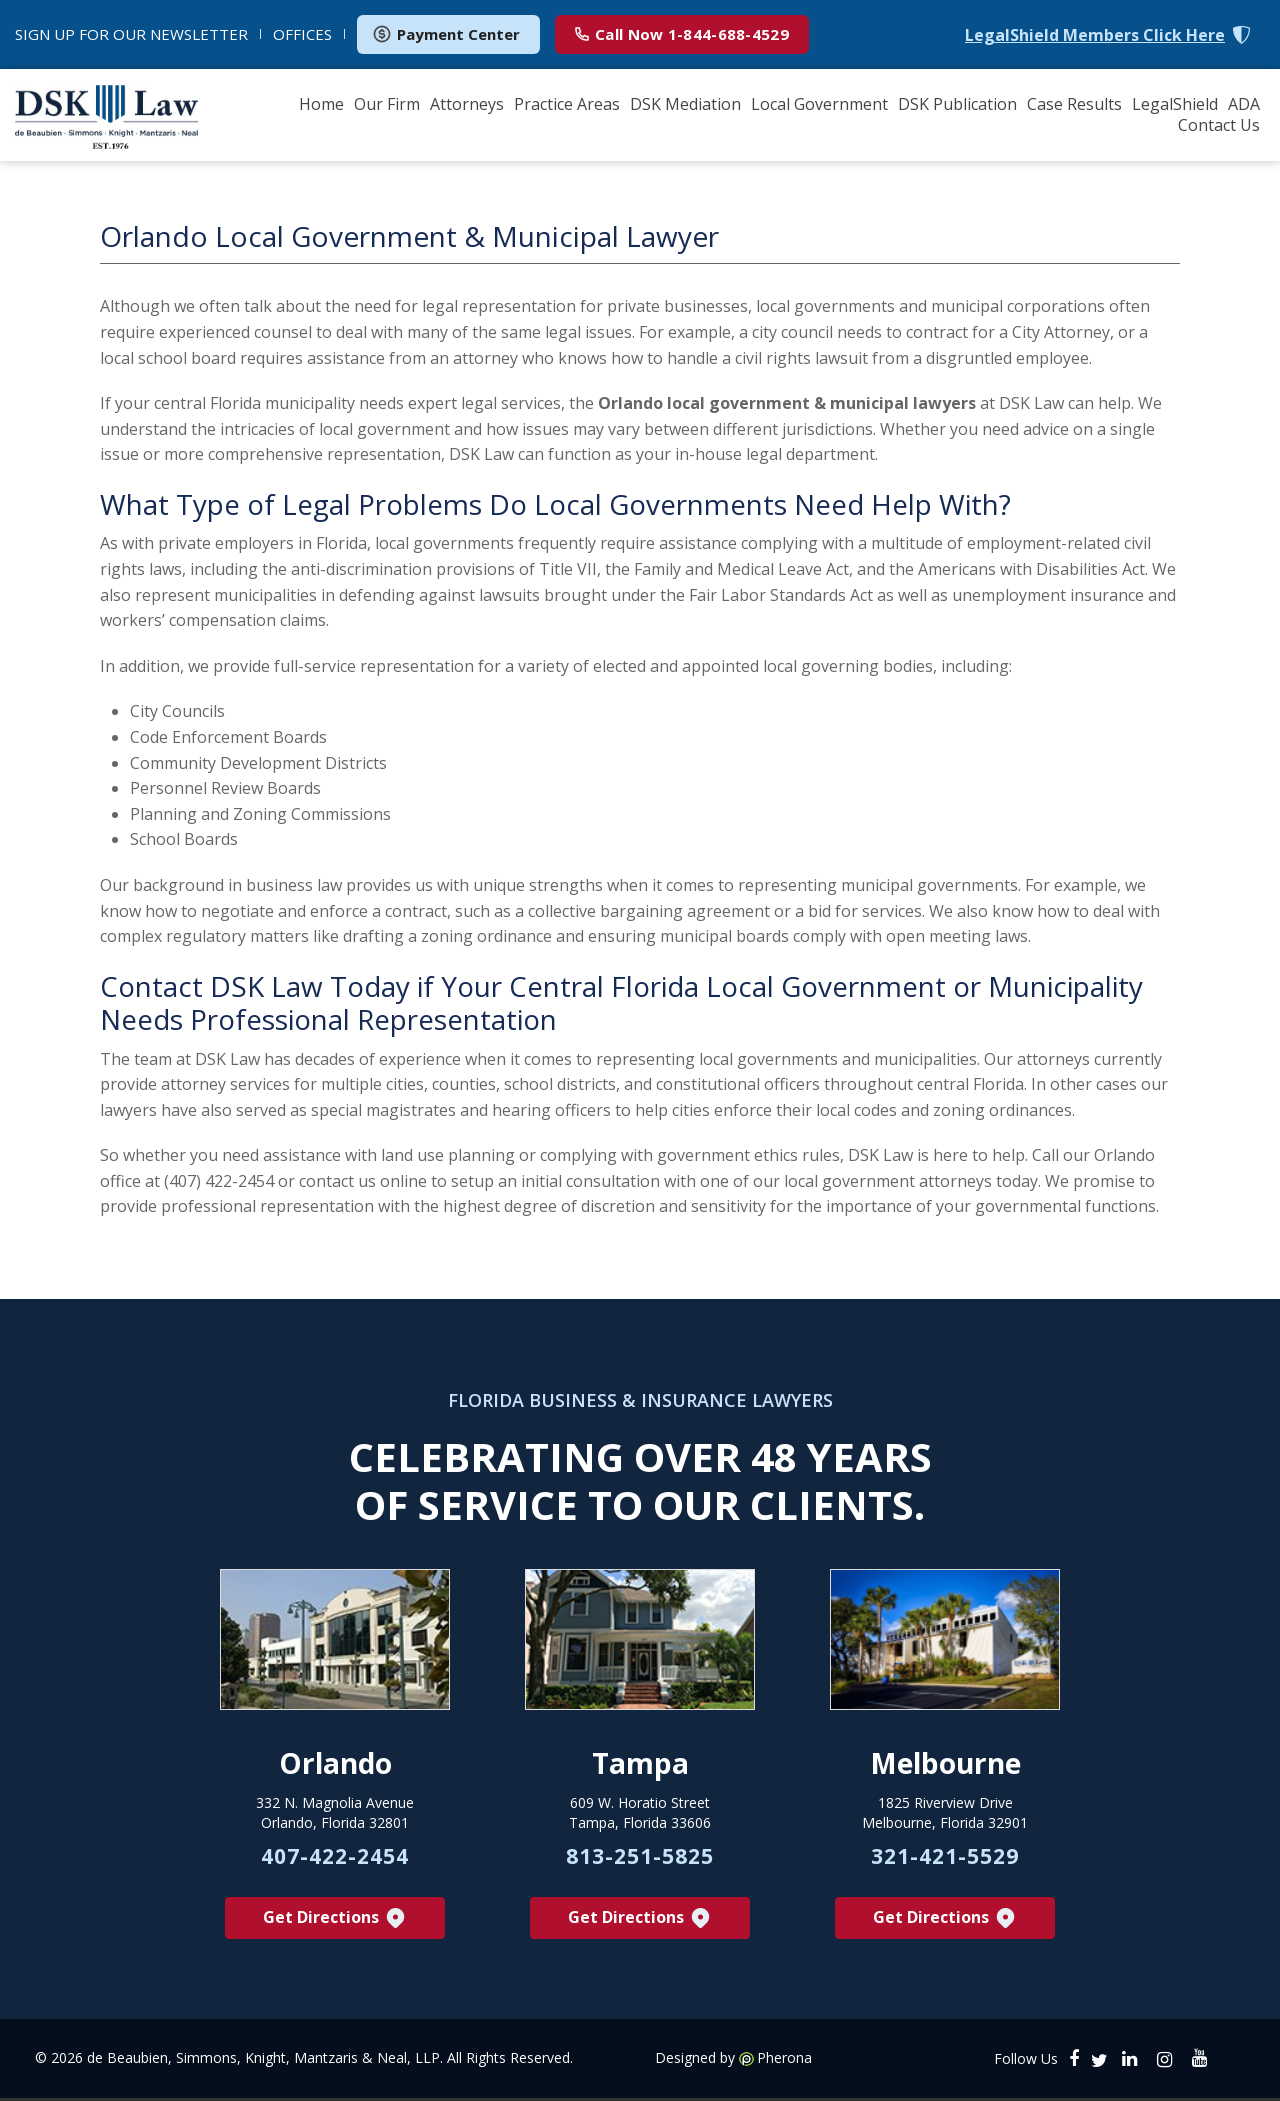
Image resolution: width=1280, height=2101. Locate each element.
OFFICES (302, 34)
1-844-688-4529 (682, 34)
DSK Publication (957, 104)
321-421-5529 (945, 1859)
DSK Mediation (685, 104)
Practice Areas (567, 104)
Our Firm (387, 104)
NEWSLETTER (131, 34)
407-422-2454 (335, 1859)
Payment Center (446, 34)
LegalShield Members (1095, 35)
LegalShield (1175, 104)
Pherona (784, 2061)
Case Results (1074, 104)
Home (321, 104)
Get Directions (335, 1920)
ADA (1244, 104)
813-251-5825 (640, 1859)
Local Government (819, 104)
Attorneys (467, 104)
